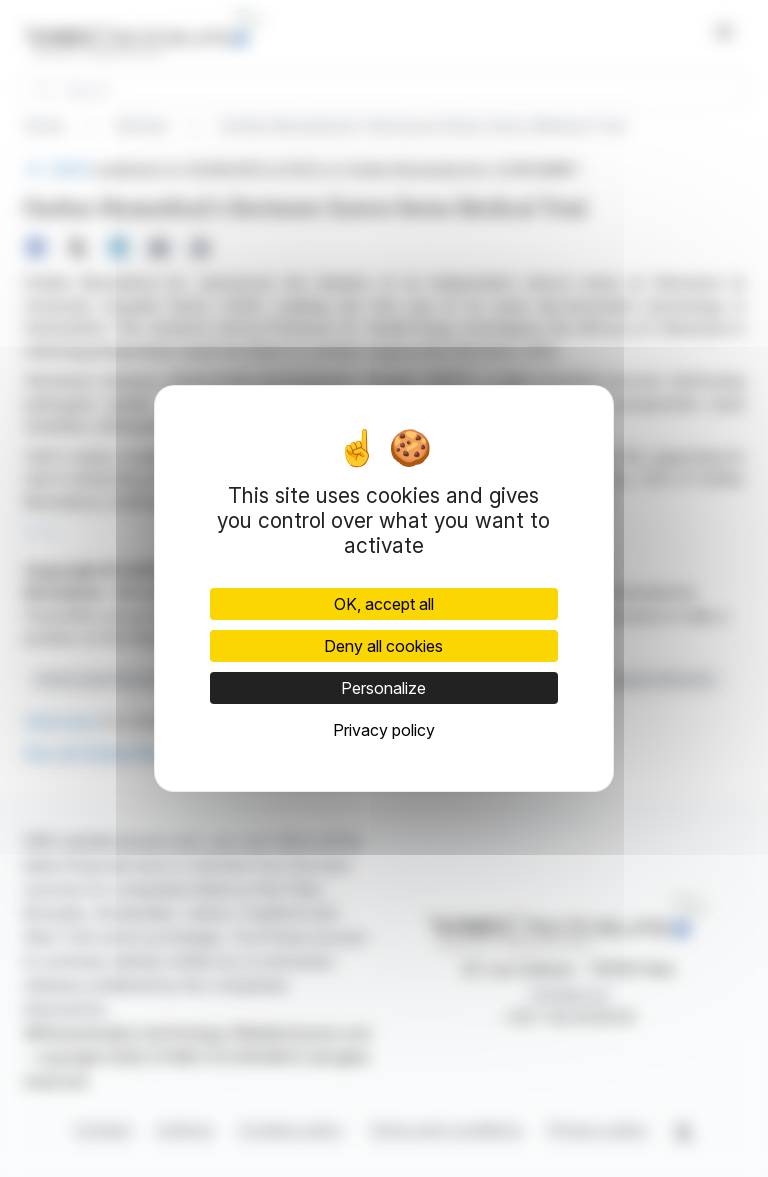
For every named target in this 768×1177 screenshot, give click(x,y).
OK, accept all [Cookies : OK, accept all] (384, 604)
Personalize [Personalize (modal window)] (383, 688)
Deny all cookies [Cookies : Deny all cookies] (383, 646)
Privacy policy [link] (384, 730)
